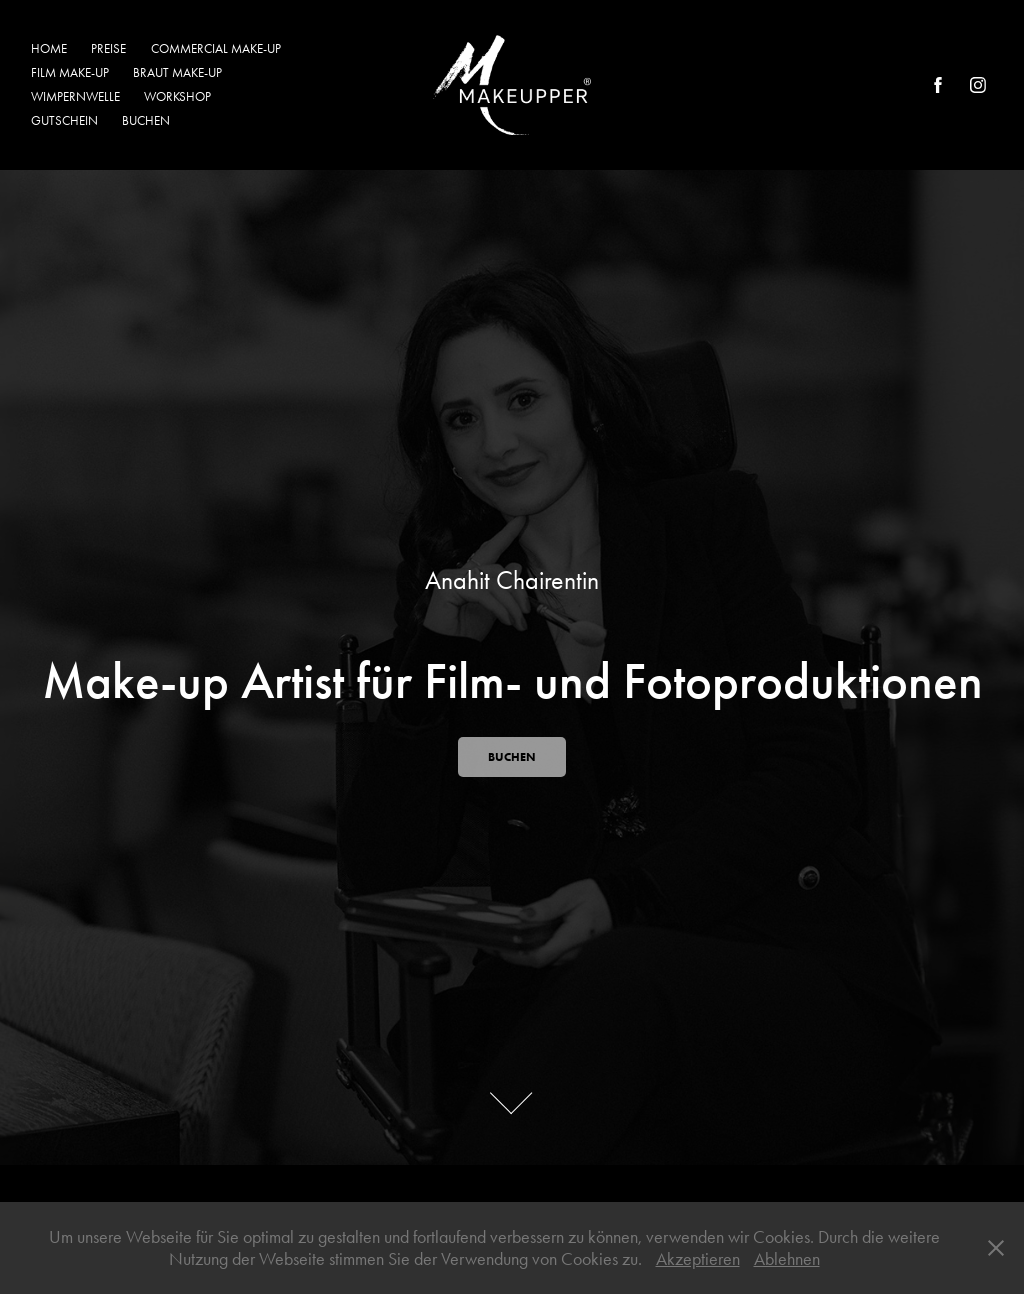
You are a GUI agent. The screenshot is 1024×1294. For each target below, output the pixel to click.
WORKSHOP (177, 96)
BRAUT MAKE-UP (177, 72)
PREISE (108, 48)
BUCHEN (146, 120)
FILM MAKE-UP (70, 72)
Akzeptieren (698, 1259)
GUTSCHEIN (64, 120)
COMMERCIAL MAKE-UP (216, 48)
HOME (49, 48)
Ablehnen (787, 1259)
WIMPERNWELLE (75, 96)
